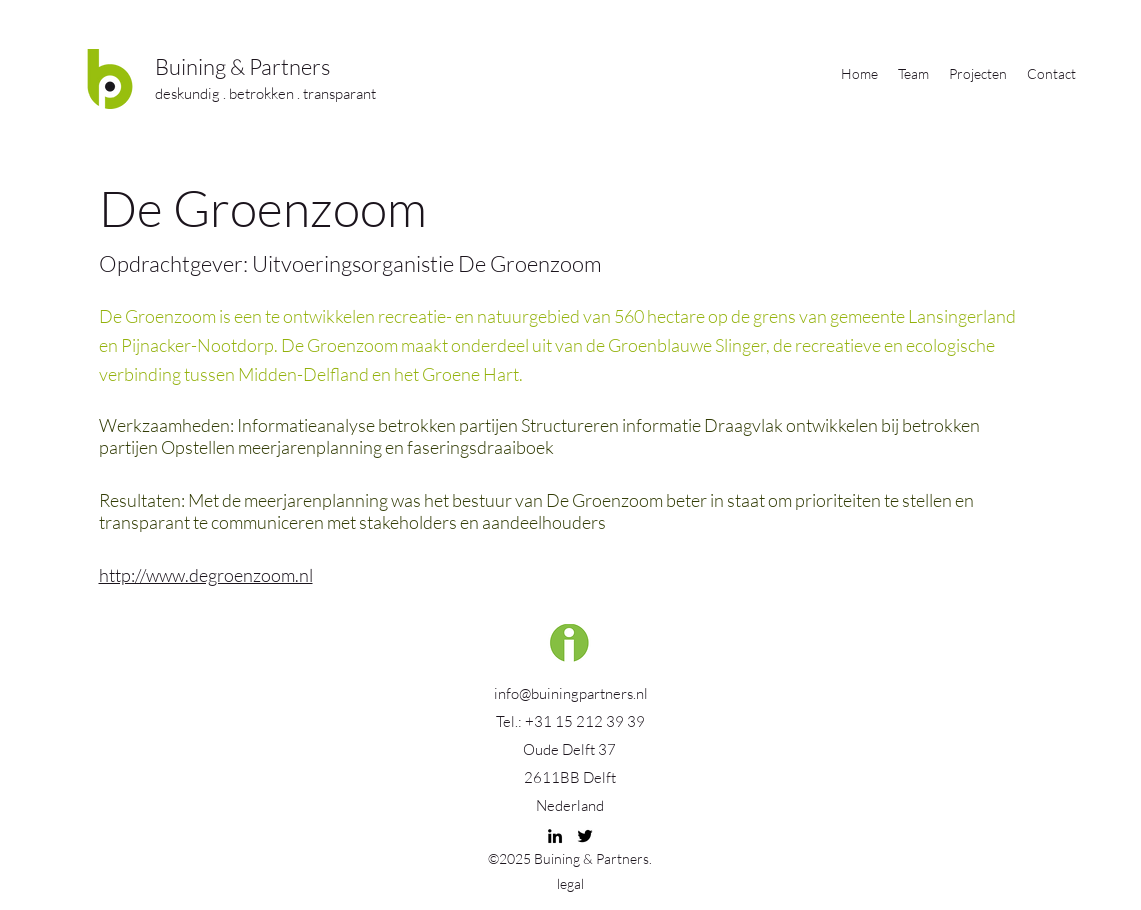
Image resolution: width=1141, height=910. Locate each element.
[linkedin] (555, 836)
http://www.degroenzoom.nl (206, 575)
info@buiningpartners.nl (571, 693)
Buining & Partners (242, 66)
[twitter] (585, 836)
